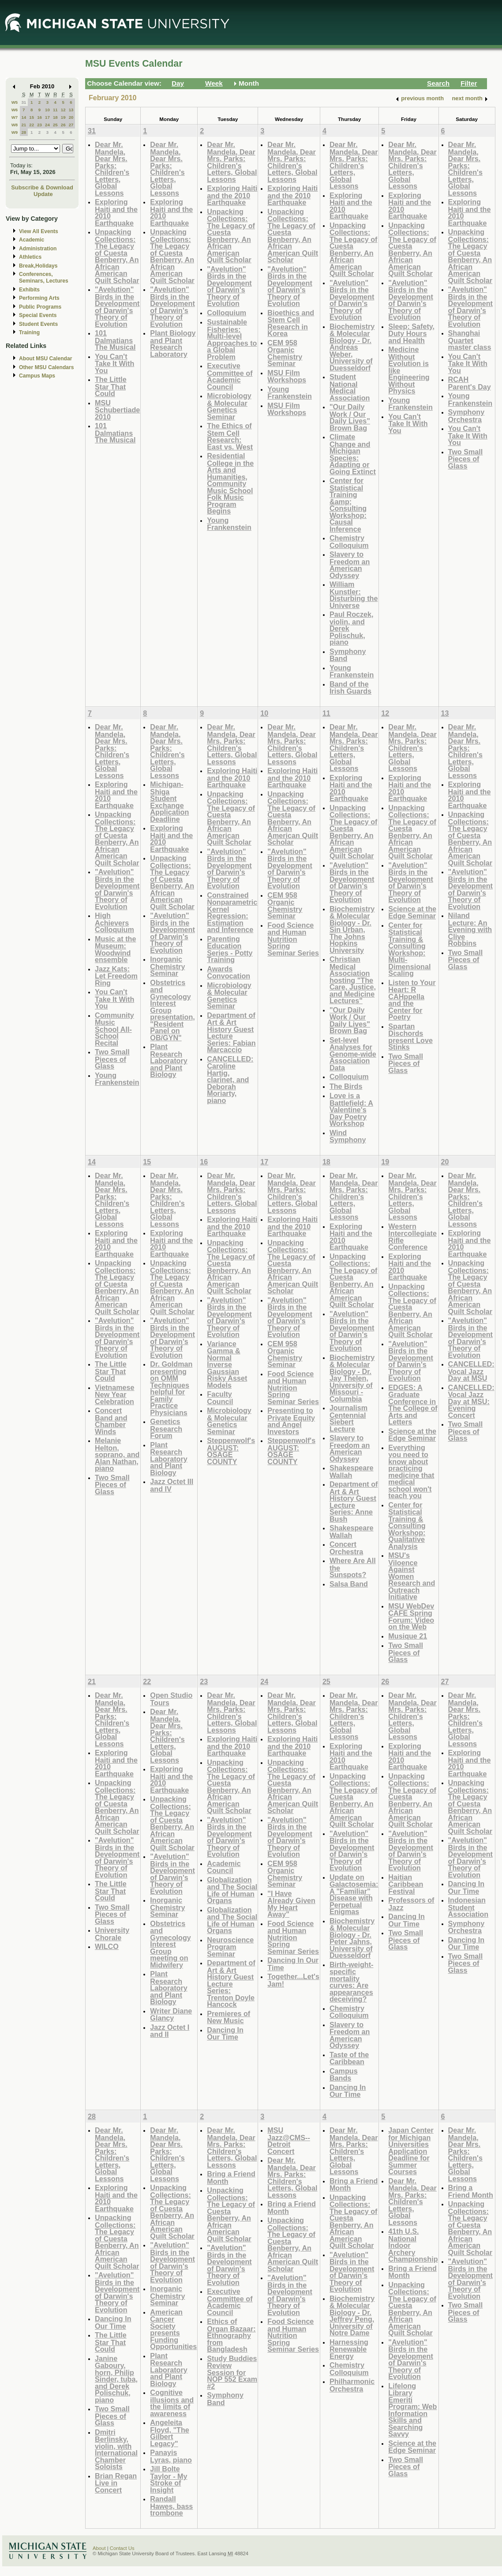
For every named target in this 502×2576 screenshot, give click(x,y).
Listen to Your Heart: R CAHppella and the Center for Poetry (411, 999)
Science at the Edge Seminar (412, 912)
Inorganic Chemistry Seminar (167, 966)
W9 (14, 132)
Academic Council (223, 1867)
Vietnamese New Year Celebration (115, 1394)
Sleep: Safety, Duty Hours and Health (411, 333)
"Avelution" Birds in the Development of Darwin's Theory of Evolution (117, 306)
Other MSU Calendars (46, 367)
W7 (14, 117)
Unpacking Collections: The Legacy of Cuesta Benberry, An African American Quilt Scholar (117, 256)
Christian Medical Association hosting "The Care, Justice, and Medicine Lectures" (353, 980)
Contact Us (122, 2548)
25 (55, 124)
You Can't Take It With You (114, 363)
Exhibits (29, 290)
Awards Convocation (228, 972)
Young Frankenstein (229, 524)
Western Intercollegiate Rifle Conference (412, 1236)
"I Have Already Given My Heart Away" (291, 1904)
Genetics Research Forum (166, 1428)
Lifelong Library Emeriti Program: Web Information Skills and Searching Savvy (412, 2410)
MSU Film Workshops (286, 376)
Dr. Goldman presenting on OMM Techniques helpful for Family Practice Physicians (171, 1388)
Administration (37, 249)
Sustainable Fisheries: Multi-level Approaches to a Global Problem (232, 339)
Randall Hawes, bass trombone (171, 2506)
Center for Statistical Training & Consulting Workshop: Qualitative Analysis (406, 1525)
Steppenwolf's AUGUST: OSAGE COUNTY (231, 1451)
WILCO (107, 1946)
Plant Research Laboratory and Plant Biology (168, 1060)
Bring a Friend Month (231, 2177)
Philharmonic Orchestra (352, 2385)
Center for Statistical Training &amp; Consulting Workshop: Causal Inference (348, 504)
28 (23, 132)
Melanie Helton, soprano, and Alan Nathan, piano (117, 1454)
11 (55, 109)
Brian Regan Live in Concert (116, 2483)
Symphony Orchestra (466, 415)
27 (71, 124)
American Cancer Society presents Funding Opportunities (173, 2329)
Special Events (37, 315)
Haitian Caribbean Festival (405, 1884)
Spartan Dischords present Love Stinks (410, 1036)
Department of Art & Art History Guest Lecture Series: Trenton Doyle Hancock (231, 1983)
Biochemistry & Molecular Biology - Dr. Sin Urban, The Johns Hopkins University (352, 929)
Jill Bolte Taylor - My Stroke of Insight (168, 2479)
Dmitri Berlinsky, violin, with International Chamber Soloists (116, 2449)
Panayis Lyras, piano (171, 2456)
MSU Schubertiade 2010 (117, 410)
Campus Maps (37, 376)
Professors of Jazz (411, 1903)
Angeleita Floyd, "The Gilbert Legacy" (169, 2433)
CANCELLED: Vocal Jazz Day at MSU (471, 1371)
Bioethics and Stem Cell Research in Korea (290, 323)
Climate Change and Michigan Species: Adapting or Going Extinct (353, 454)
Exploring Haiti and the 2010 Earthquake (116, 212)
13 (71, 109)
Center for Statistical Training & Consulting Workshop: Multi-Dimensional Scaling (409, 949)
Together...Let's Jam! (293, 1980)
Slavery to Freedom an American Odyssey (350, 564)
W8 (14, 124)
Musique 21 (407, 1636)
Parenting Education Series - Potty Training (229, 949)
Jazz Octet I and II (169, 2031)
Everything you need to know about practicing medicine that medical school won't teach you (411, 1471)
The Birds (346, 1086)
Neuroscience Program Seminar (230, 1947)
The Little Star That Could (111, 386)
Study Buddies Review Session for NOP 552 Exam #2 (232, 2372)
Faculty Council (220, 1397)
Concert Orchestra (346, 1548)
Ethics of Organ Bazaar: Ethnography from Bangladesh (231, 2335)
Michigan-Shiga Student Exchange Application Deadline (169, 801)
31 (23, 102)
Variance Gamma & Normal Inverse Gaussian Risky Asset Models (227, 1364)
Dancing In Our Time (225, 2033)
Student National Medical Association (350, 387)
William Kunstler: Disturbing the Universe (354, 594)
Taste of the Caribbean (349, 2058)
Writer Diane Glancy (171, 2014)
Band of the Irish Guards (350, 687)
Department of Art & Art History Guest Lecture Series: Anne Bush (354, 1501)
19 (63, 117)
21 (23, 124)
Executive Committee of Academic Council (229, 376)
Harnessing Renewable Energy (349, 2349)
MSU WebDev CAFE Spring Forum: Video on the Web (411, 1616)
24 (47, 124)
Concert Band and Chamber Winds (111, 1420)
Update (43, 194)
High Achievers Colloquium (114, 922)
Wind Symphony (348, 1136)
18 (55, 117)
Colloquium (226, 313)
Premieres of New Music (228, 2017)
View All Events (38, 231)
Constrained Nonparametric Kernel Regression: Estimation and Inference (232, 912)
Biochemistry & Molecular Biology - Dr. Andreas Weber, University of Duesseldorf (352, 347)
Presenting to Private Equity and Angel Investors (291, 1420)
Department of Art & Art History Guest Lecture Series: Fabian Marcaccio (231, 1032)
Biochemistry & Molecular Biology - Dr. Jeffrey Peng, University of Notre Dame (352, 2315)
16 (39, 117)
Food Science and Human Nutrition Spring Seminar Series (293, 939)
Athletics (30, 257)
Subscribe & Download (42, 187)
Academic (31, 240)
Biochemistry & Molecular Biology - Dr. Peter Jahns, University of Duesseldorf (352, 1938)
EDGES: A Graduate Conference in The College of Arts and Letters (412, 1404)
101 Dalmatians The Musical (115, 340)
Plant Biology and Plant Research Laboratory (172, 343)
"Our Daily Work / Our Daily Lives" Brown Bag (350, 417)
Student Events (38, 324)
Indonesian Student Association (468, 1907)
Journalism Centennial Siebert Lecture (348, 1418)
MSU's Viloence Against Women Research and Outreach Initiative (411, 1576)
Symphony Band (348, 655)
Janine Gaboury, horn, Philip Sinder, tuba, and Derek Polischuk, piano (116, 2379)
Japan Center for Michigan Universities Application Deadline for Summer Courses (410, 2151)
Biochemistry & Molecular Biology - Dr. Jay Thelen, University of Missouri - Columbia (352, 1378)
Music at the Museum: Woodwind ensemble (115, 949)
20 (71, 117)
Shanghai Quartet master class (469, 340)
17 (47, 117)
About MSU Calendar (45, 358)
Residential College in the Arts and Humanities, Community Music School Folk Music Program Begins (230, 483)
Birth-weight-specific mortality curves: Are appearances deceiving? (352, 1981)
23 (39, 124)
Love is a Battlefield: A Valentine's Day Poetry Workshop (351, 1109)
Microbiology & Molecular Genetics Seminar (229, 406)
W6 (14, 109)
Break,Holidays (38, 266)
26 (63, 124)
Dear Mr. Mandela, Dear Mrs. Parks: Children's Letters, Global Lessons (112, 168)
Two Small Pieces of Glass (465, 459)
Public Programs (40, 307)
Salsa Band (349, 1584)
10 (47, 109)
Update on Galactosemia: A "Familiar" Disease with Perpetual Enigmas (354, 1894)
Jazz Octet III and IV (171, 1485)
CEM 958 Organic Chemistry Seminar (284, 353)
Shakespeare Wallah (352, 1471)
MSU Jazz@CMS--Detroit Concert (288, 2140)
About (99, 2548)
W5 (14, 102)
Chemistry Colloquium (349, 541)
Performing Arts (39, 298)
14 (23, 117)
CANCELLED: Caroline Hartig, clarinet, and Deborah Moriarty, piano (230, 1079)
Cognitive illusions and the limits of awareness (172, 2402)
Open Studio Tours (171, 1699)
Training (29, 332)
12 (63, 109)
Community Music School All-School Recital (114, 1029)
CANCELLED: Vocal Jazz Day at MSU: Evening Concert (471, 1401)
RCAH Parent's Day (469, 383)
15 (31, 117)
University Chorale (112, 1933)
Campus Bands (344, 2074)
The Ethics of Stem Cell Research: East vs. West (230, 436)
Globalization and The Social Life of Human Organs (232, 1890)
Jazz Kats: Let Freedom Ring (116, 976)
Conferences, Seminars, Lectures (43, 277)
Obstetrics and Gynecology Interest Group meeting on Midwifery (170, 1944)
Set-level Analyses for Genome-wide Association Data (353, 1054)
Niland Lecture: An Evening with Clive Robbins (470, 929)
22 (31, 124)
